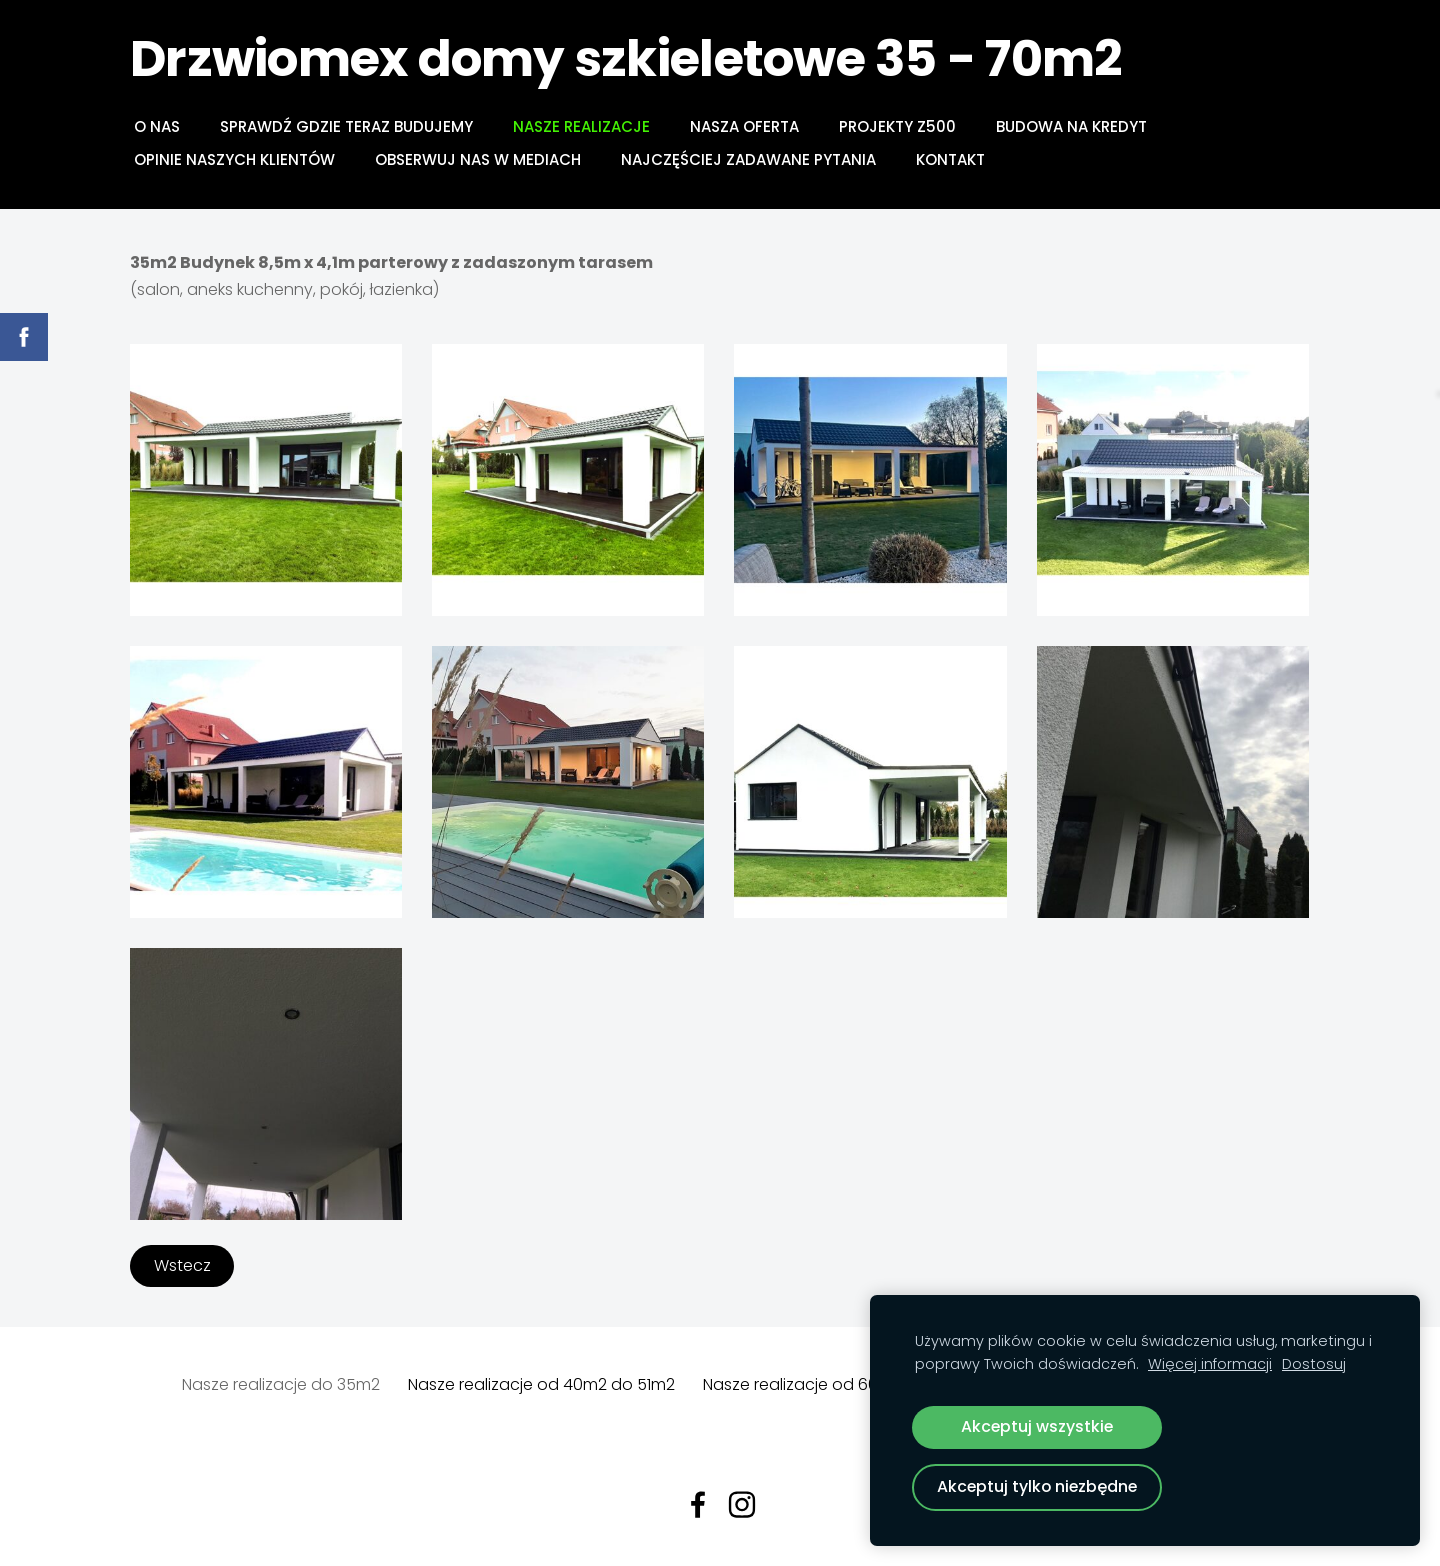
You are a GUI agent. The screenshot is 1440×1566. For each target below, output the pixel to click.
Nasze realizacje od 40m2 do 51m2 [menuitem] (541, 1384)
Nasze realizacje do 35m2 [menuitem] (281, 1384)
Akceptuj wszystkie (1037, 1426)
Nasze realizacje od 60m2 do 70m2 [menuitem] (839, 1384)
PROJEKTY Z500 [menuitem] (897, 126)
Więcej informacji (1210, 1364)
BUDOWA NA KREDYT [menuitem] (1071, 126)
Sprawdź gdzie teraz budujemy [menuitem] (346, 126)
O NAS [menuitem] (157, 126)
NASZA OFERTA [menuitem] (744, 126)
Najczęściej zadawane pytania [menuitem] (748, 159)
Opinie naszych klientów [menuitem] (234, 159)
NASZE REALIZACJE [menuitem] (581, 126)
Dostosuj (1314, 1364)
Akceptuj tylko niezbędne (1037, 1486)
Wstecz (182, 1265)
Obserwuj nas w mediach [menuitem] (478, 159)
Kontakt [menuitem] (950, 159)
